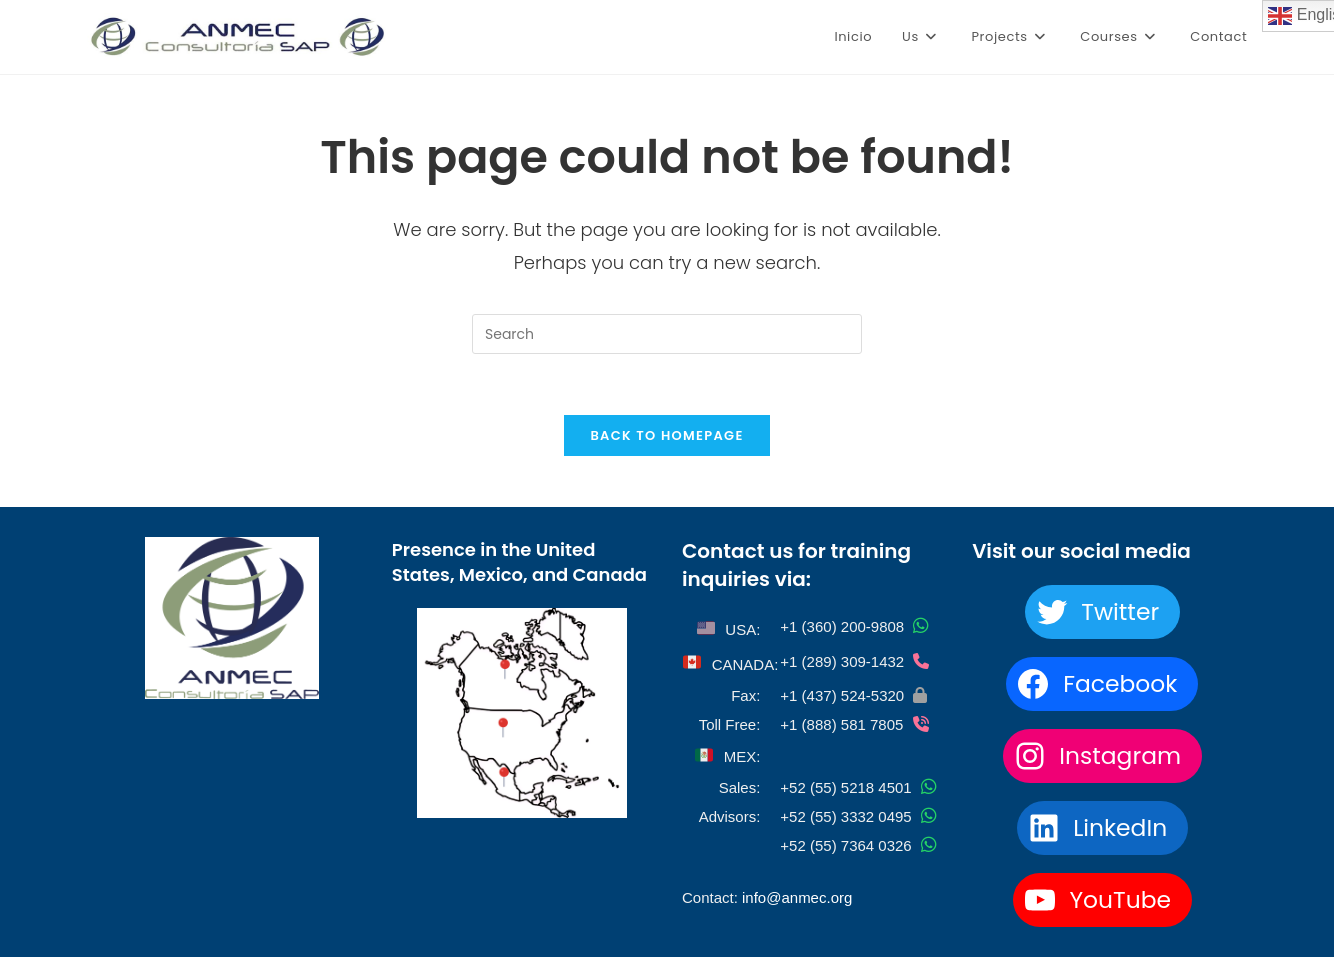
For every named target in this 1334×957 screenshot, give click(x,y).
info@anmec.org (797, 897)
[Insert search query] (667, 334)
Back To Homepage (666, 435)
